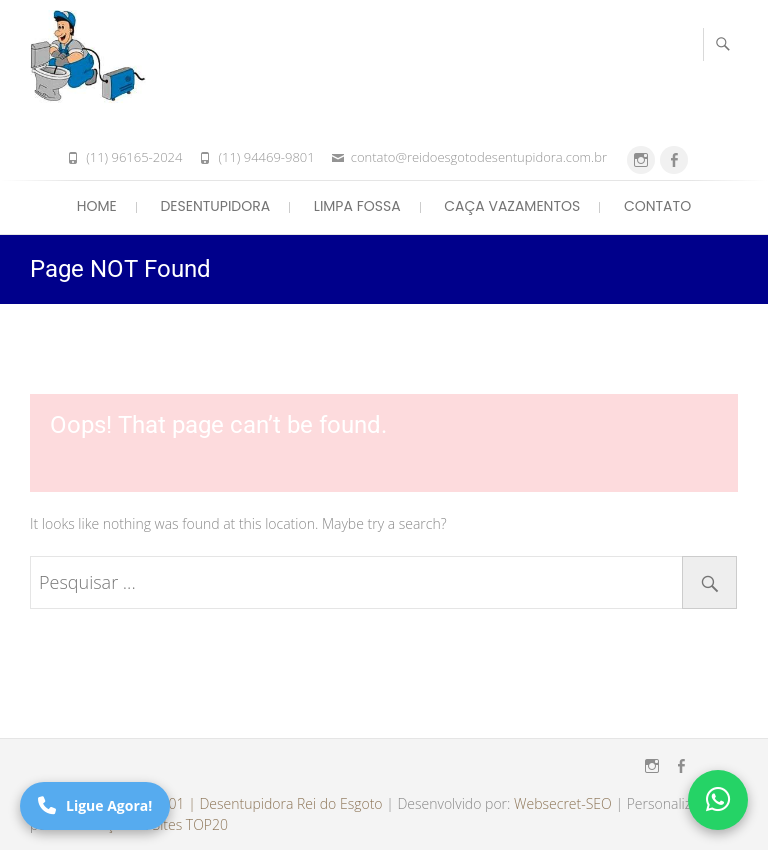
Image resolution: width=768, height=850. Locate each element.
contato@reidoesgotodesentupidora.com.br (479, 157)
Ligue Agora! (95, 805)
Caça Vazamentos (512, 206)
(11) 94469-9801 (266, 157)
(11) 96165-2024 (134, 157)
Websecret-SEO (563, 803)
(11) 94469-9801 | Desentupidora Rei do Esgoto (232, 803)
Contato (657, 206)
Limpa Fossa (357, 206)
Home (97, 206)
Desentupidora (215, 206)
